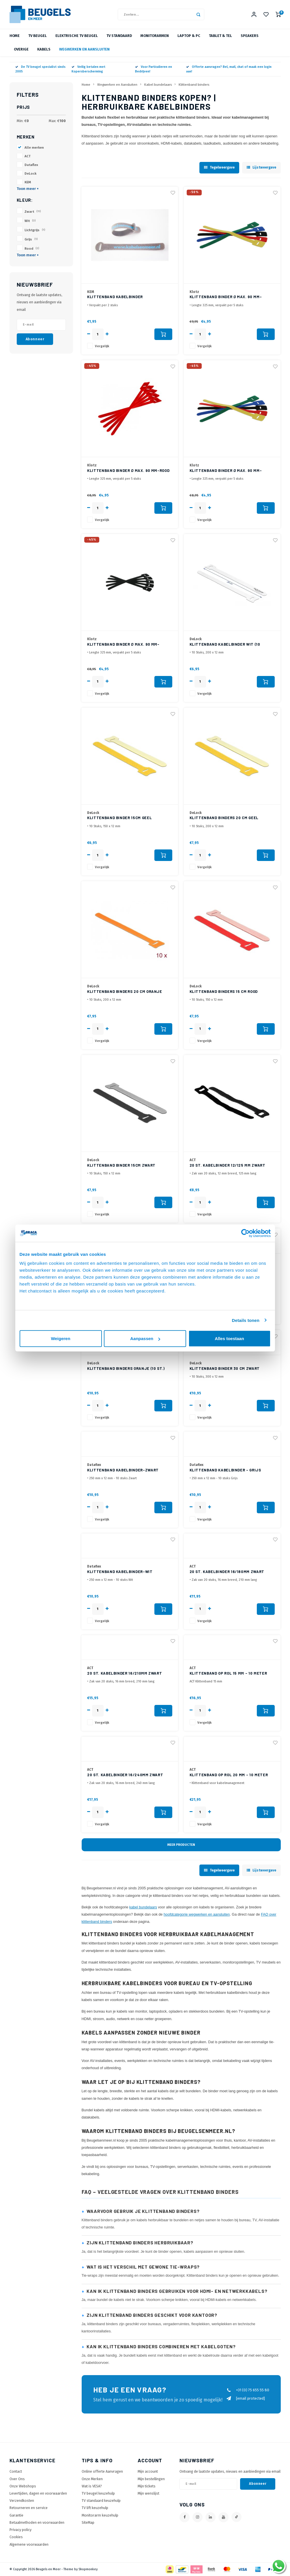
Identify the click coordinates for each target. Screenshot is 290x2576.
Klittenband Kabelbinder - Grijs (225, 1470)
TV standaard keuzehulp (101, 2500)
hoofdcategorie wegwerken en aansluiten (197, 1914)
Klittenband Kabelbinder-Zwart (123, 1470)
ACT (28, 156)
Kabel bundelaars (158, 85)
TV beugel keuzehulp (98, 2493)
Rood (32, 248)
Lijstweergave (261, 167)
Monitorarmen (155, 35)
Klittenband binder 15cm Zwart (121, 1165)
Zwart (33, 212)
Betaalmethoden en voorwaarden (37, 2522)
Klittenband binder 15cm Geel (119, 817)
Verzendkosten (22, 2500)
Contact (16, 2471)
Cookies (16, 2537)
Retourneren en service (29, 2508)
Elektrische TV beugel (76, 35)
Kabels (43, 49)
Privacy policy (20, 2530)
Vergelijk (102, 346)
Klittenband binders (194, 85)
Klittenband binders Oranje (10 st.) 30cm (126, 1369)
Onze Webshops (23, 2486)
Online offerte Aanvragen (102, 2471)
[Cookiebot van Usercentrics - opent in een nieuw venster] (245, 1233)
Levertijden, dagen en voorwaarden (38, 2493)
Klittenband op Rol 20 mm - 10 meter (229, 1774)
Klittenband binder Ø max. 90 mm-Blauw (226, 471)
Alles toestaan (229, 1338)
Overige (21, 49)
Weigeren (60, 1338)
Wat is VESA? (92, 2486)
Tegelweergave (219, 167)
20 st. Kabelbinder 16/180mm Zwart (227, 1571)
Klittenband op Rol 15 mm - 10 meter (228, 1673)
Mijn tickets (147, 2486)
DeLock (30, 173)
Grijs (31, 239)
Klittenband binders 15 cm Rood (224, 991)
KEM (28, 182)
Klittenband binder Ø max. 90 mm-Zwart (123, 644)
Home (15, 35)
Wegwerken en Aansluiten (84, 49)
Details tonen (245, 1320)
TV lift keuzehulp (95, 2508)
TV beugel (37, 35)
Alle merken (34, 147)
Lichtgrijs (35, 230)
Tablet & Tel (220, 35)
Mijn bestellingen (151, 2479)
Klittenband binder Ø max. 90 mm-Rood (128, 470)
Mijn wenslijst (148, 2493)
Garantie (16, 2515)
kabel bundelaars (143, 1907)
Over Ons (17, 2479)
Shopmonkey (88, 2569)
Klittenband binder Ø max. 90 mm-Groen (226, 297)
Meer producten (181, 1845)
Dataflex (31, 165)
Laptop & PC (188, 35)
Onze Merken (92, 2479)
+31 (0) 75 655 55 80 (247, 2390)
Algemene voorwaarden (29, 2544)
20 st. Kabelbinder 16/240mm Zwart (125, 1774)
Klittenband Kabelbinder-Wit (120, 1571)
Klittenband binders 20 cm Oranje (124, 991)
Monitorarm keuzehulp (100, 2515)
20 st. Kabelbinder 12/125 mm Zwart (227, 1165)
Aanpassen (145, 1338)
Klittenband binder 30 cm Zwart (225, 1368)
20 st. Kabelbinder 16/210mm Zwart (124, 1673)
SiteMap (88, 2522)
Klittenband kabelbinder (115, 296)
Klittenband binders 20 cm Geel (224, 817)
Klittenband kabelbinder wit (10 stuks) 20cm (225, 644)
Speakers (250, 35)
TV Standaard (119, 35)
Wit (30, 221)
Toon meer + (28, 188)
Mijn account (148, 2471)
